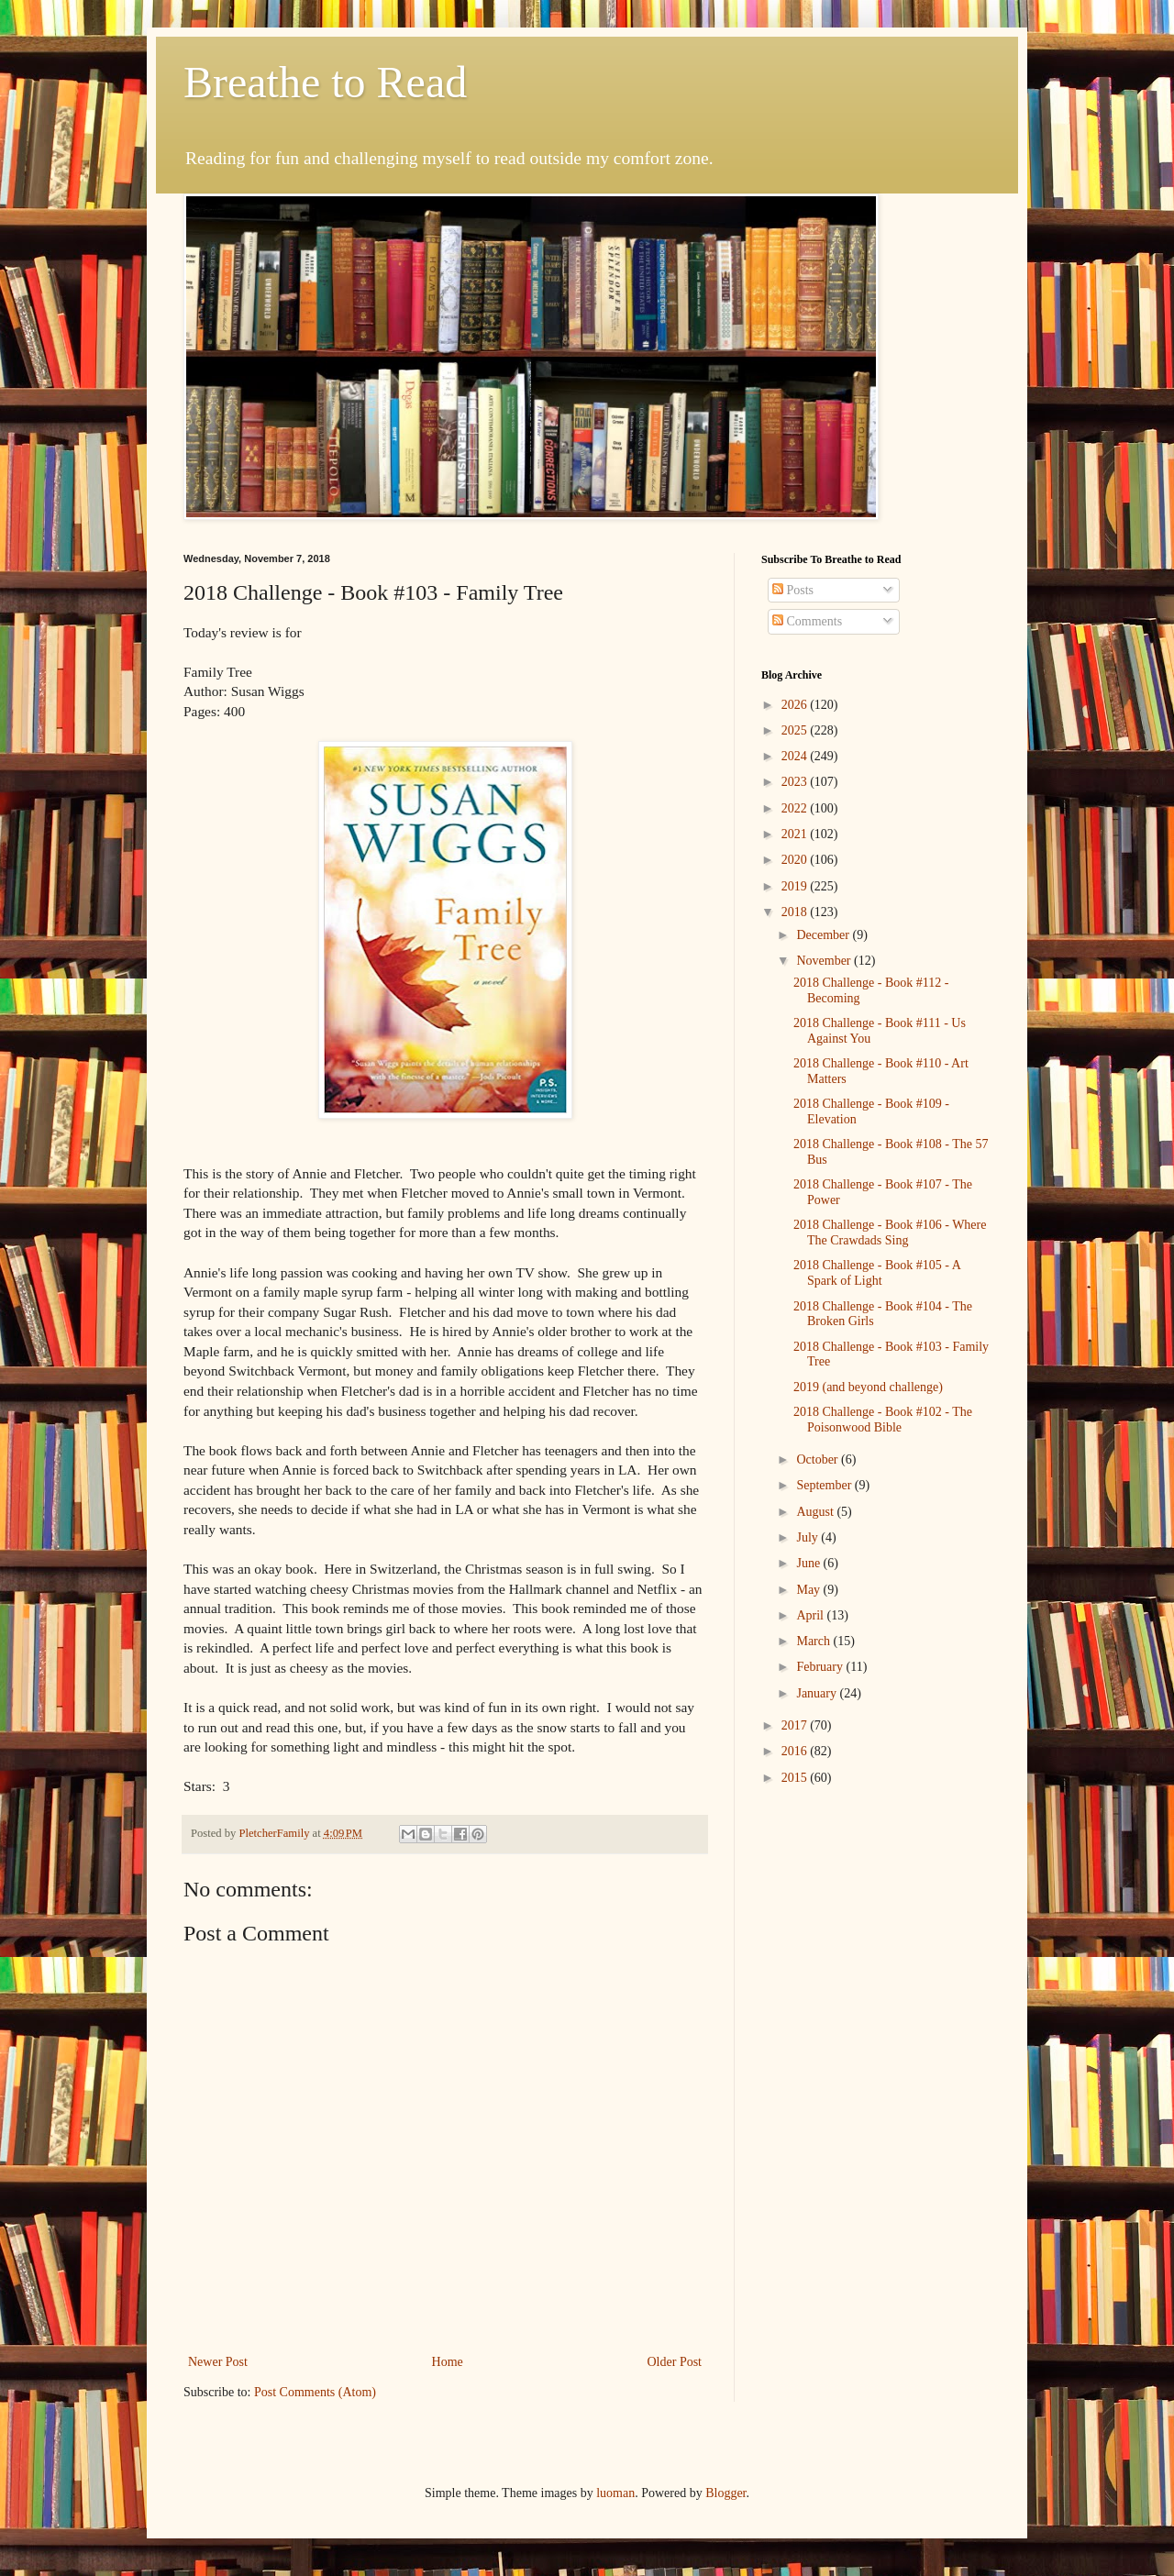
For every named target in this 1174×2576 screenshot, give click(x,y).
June (809, 1563)
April (811, 1615)
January (817, 1693)
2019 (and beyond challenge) (868, 1387)
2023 (796, 782)
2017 (796, 1725)
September (825, 1485)
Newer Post (218, 2362)
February (821, 1667)
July (808, 1537)
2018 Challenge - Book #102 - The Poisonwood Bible (882, 1419)
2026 (796, 705)
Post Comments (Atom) (315, 2392)
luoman (615, 2493)
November (825, 960)
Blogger (725, 2493)
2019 (796, 886)
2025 (796, 730)
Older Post (675, 2362)
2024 (796, 756)
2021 (796, 834)
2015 (796, 1778)
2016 (796, 1751)
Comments (807, 621)
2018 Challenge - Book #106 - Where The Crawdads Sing (889, 1232)
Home (447, 2362)
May (809, 1590)
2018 (796, 912)
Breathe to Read (325, 82)
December (824, 935)
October (818, 1459)
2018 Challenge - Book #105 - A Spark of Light (876, 1273)
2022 (796, 808)
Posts (793, 590)
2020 (796, 860)
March (814, 1641)
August (816, 1512)
